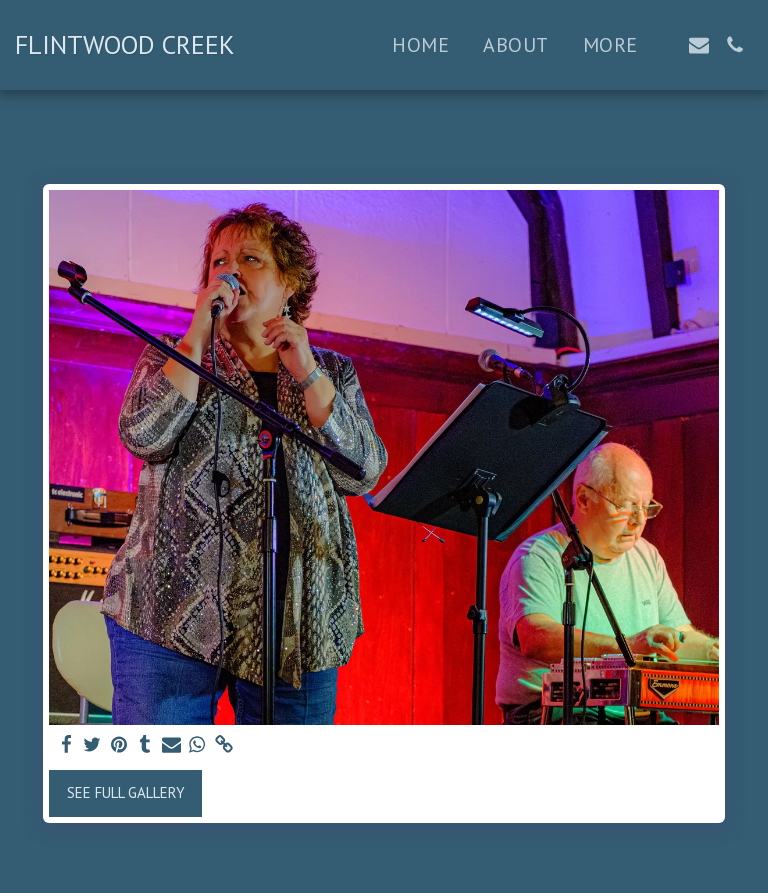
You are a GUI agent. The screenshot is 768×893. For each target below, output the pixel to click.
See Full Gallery (126, 792)
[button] (699, 45)
